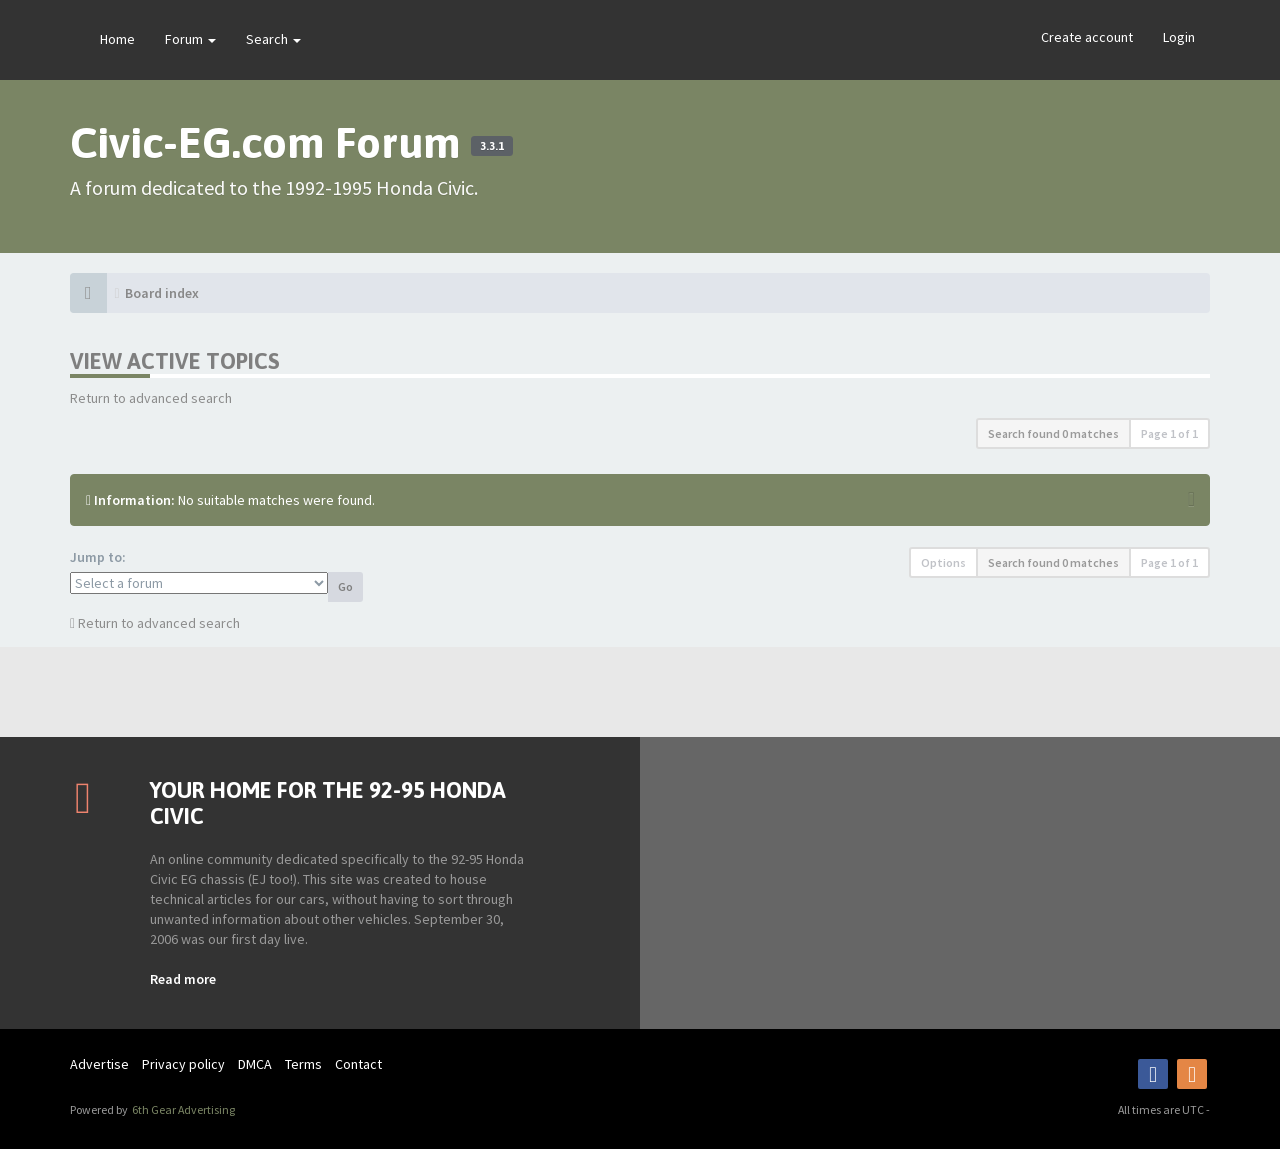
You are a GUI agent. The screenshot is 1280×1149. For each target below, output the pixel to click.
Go (345, 586)
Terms (303, 1064)
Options (943, 562)
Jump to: (98, 557)
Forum (190, 39)
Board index (162, 293)
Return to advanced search (151, 398)
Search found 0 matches (1053, 433)
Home (117, 39)
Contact (358, 1064)
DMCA (255, 1064)
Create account (1087, 37)
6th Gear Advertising (182, 1109)
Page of (1169, 433)
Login (1179, 37)
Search (273, 39)
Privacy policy (183, 1064)
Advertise (99, 1064)
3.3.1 (492, 146)
